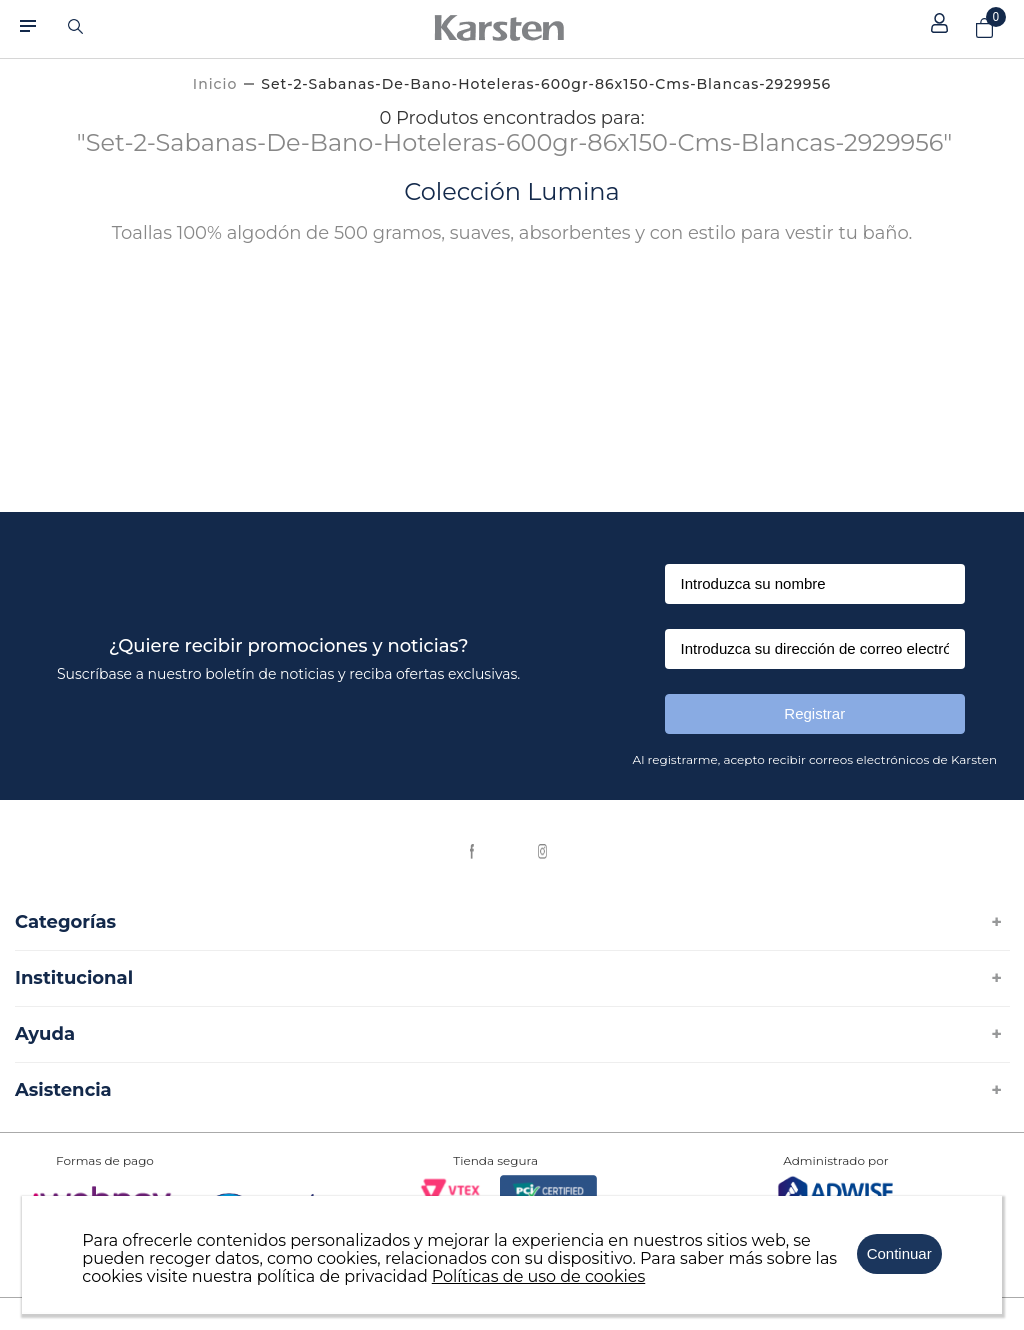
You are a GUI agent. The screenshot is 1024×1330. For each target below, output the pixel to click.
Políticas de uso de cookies (539, 1276)
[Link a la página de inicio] (215, 84)
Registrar (814, 713)
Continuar (899, 1253)
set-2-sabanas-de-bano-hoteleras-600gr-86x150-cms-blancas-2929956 (546, 84)
